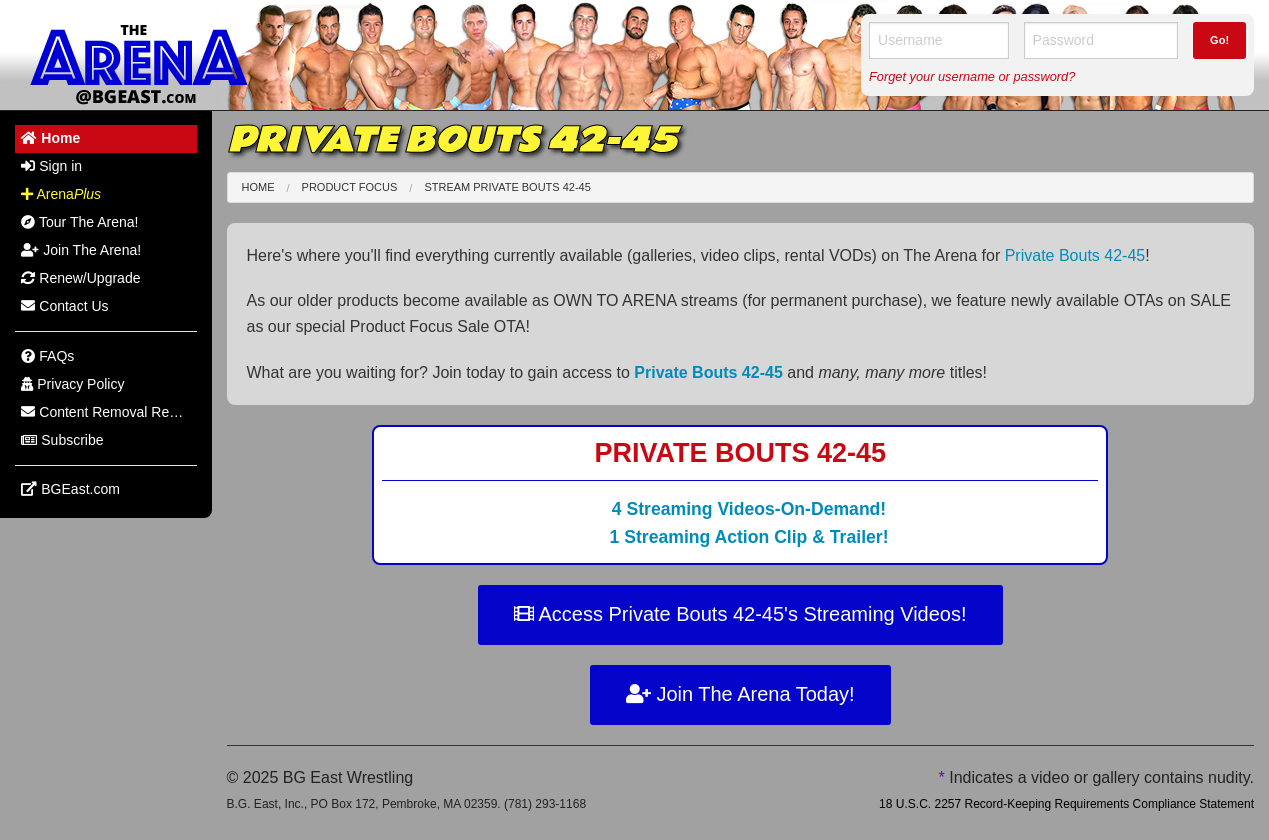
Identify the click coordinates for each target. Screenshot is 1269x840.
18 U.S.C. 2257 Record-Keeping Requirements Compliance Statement (1066, 804)
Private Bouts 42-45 (1075, 255)
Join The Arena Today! (740, 694)
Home (258, 187)
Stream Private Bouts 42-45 (507, 187)
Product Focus (350, 187)
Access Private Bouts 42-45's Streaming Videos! (740, 614)
